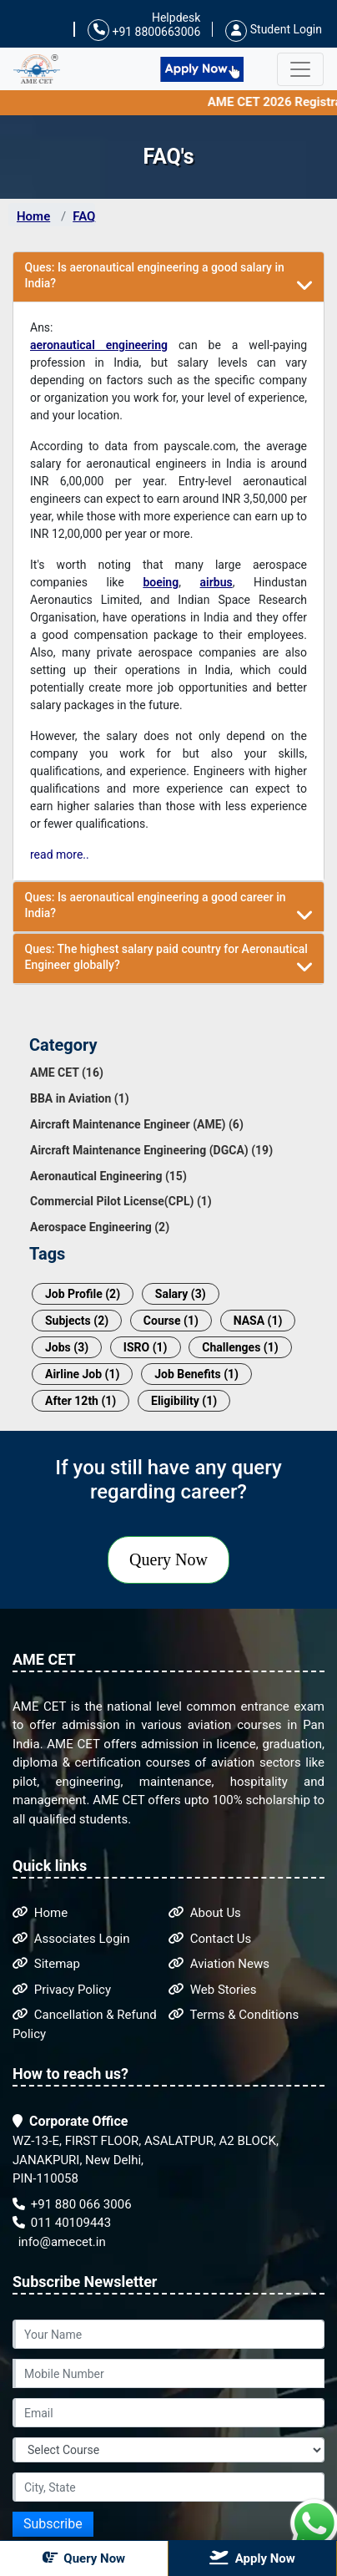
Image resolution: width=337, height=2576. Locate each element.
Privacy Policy (62, 1989)
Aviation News (218, 1963)
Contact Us (209, 1938)
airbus (216, 582)
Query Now (168, 1559)
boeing (161, 582)
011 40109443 (62, 2222)
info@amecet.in (60, 2241)
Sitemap (46, 1963)
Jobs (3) (66, 1347)
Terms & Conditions (233, 2014)
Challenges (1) (240, 1347)
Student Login (273, 29)
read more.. (59, 854)
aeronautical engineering (99, 345)
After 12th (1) (80, 1400)
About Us (204, 1912)
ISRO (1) (145, 1347)
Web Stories (212, 1989)
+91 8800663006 (144, 30)
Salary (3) (180, 1294)
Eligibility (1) (184, 1400)
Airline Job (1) (82, 1374)
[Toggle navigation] (300, 69)
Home (33, 216)
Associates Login (71, 1938)
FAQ (84, 216)
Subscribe (53, 2524)
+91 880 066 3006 (72, 2204)
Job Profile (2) (82, 1294)
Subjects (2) (76, 1320)
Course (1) (171, 1320)
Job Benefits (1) (196, 1374)
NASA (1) (258, 1320)
